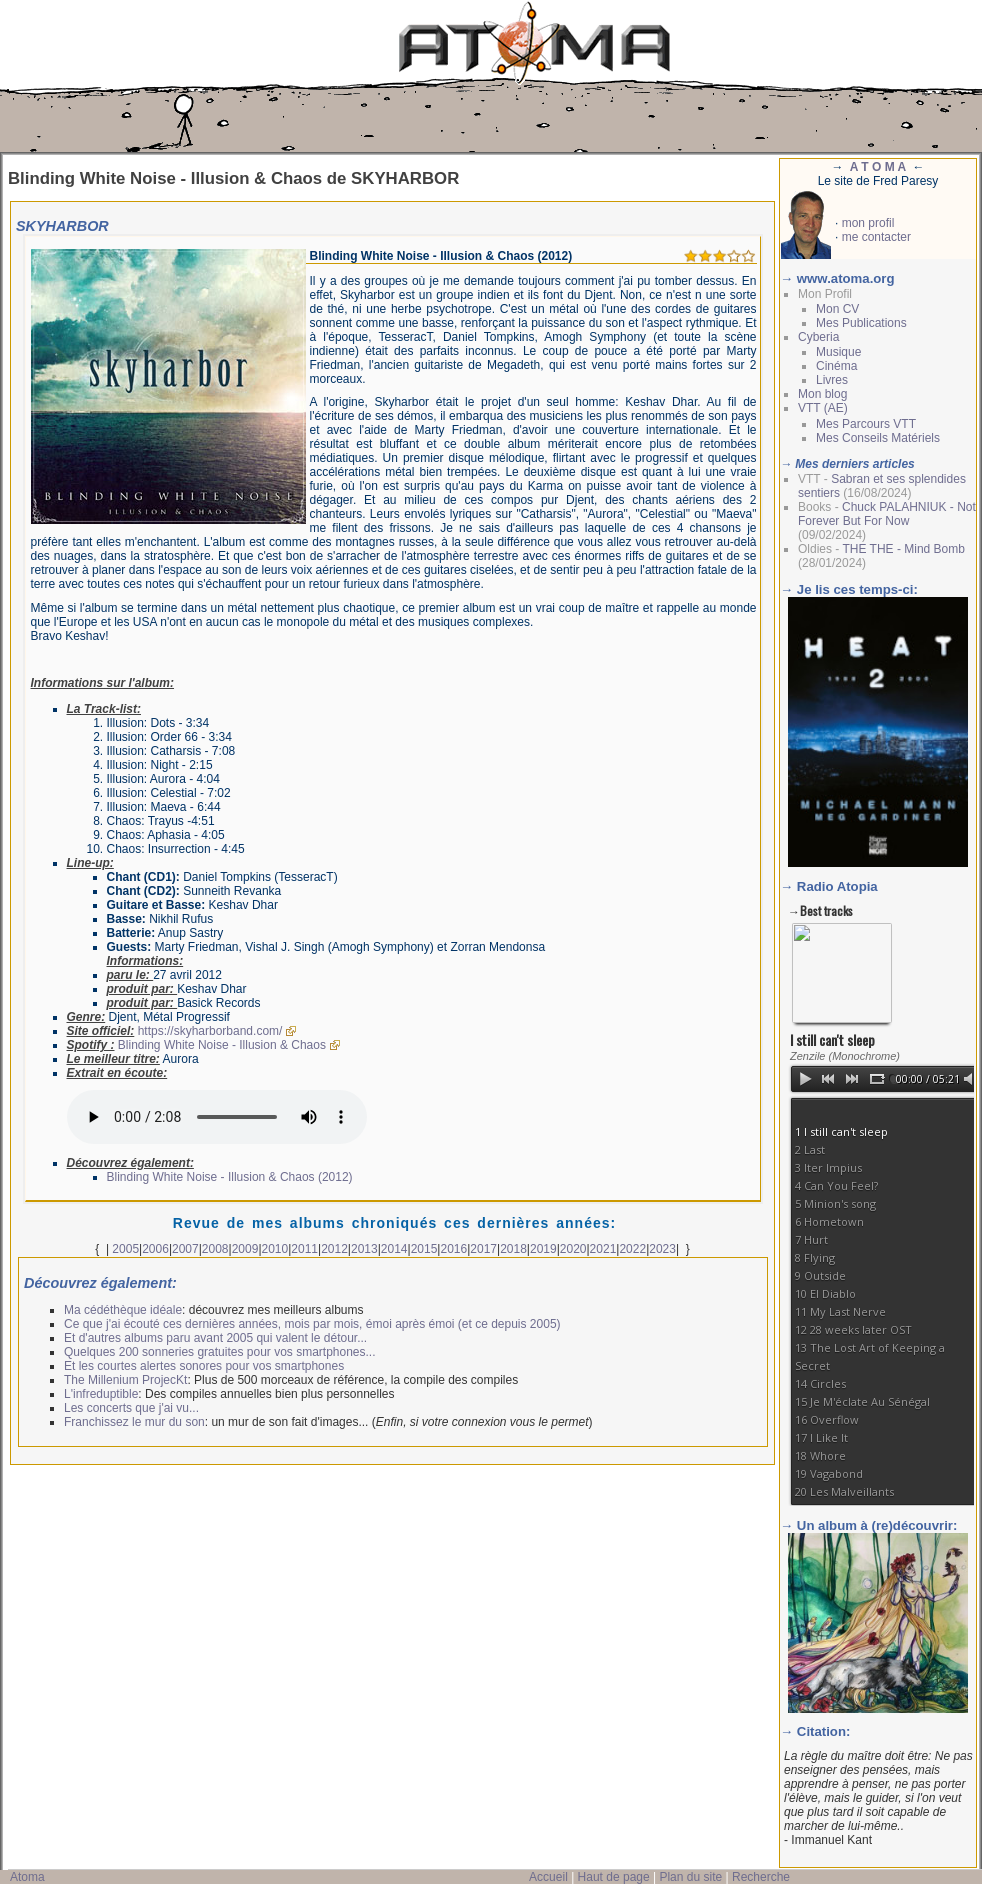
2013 (364, 1249)
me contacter (876, 237)
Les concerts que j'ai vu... (131, 1408)
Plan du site (690, 1877)
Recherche (761, 1877)
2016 (453, 1249)
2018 (513, 1249)
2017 (483, 1249)
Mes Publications (861, 323)
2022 (632, 1249)
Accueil (548, 1877)
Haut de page (614, 1877)
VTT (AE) (823, 408)
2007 (185, 1249)
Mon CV (837, 309)
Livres (832, 380)
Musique (838, 352)
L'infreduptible (101, 1394)
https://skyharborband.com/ (210, 1031)
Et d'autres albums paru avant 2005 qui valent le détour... (215, 1338)
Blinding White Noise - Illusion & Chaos (222, 1045)
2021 (603, 1249)
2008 (215, 1249)
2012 (334, 1249)
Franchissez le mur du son (134, 1422)
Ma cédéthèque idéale (123, 1310)
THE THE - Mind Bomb (903, 549)
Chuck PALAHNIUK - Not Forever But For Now (887, 514)
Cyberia (818, 337)
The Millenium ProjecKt (125, 1380)
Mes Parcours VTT (866, 424)
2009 (245, 1249)
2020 (573, 1249)
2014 (394, 1249)
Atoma (27, 1877)
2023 (662, 1249)
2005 (125, 1249)
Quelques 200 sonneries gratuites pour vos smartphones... (220, 1352)
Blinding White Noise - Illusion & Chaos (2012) (230, 1177)
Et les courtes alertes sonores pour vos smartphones (204, 1366)
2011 (304, 1249)
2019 (543, 1249)
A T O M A (878, 167)
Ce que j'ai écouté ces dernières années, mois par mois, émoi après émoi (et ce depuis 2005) (312, 1324)
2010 (275, 1249)
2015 (424, 1249)
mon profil (868, 223)
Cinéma (836, 366)
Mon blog (822, 394)
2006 (155, 1249)
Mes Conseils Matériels (878, 438)
